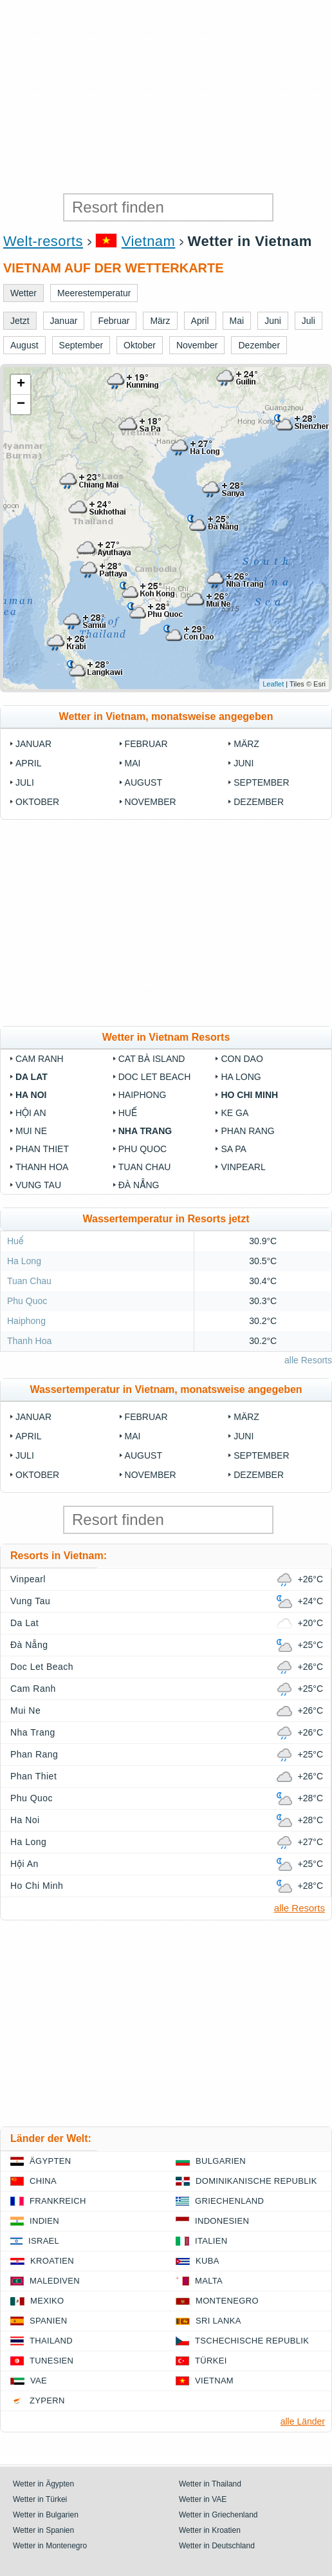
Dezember (259, 802)
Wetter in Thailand (210, 2483)
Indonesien (222, 2221)
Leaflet (273, 684)
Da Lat (31, 1077)
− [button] (21, 404)
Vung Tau (38, 1185)
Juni (244, 763)
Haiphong (142, 1095)
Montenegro (227, 2301)
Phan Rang (247, 1131)
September (261, 782)
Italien (211, 2241)
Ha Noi (30, 1095)
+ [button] (21, 384)
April (28, 763)
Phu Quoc (142, 1149)
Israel (43, 2241)
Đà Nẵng (139, 1185)
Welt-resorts (43, 241)
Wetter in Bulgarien (45, 2514)
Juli (24, 782)
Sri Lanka (218, 2320)
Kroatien (52, 2261)
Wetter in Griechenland (218, 2514)
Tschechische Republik (252, 2340)
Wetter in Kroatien (210, 2530)
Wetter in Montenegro (50, 2545)
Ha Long (241, 1077)
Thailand (51, 2340)
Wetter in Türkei (40, 2499)
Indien (44, 2221)
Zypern (47, 2400)
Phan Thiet (42, 1149)
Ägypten (50, 2161)
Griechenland (229, 2201)
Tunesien (51, 2360)
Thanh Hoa (41, 1167)
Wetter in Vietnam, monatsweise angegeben (166, 716)
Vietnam (149, 241)
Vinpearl (243, 1167)
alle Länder (303, 2421)
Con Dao (242, 1059)
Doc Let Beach (154, 1077)
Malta (209, 2281)
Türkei (211, 2360)
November (150, 802)
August (143, 782)
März (246, 744)
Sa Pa (233, 1149)
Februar (146, 744)
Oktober (37, 802)
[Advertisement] (166, 96)
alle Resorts (308, 1360)
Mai (133, 763)
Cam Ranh (39, 1059)
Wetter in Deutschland (217, 2545)
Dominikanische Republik (256, 2181)
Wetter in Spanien (43, 2530)
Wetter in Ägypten (43, 2483)
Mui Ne (31, 1131)
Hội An (30, 1113)
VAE (38, 2380)
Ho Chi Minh (249, 1095)
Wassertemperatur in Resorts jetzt (165, 1218)
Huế (127, 1113)
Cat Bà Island (151, 1059)
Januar (33, 744)
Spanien (48, 2320)
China (43, 2181)
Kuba (207, 2261)
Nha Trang (145, 1131)
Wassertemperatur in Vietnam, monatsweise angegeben (166, 1389)
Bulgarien (221, 2161)
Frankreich (58, 2201)
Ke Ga (234, 1113)
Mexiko (47, 2301)
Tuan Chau (144, 1167)
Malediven (55, 2281)
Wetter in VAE (202, 2499)
